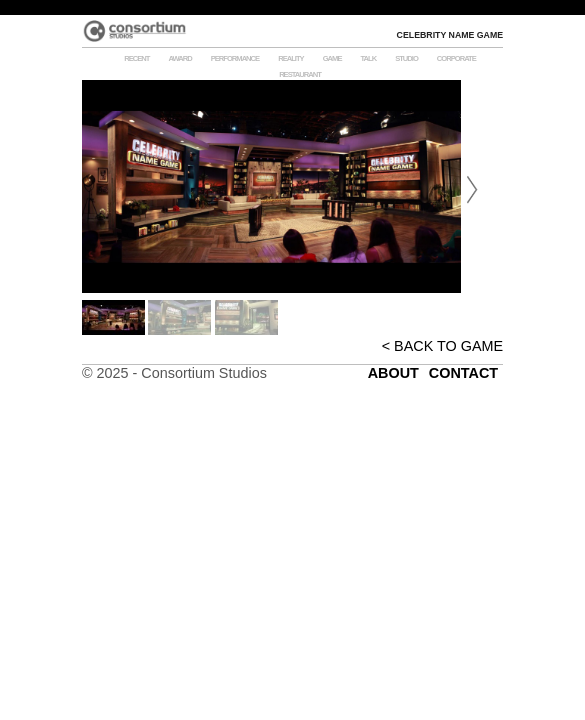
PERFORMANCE (235, 58)
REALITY (291, 58)
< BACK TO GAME (442, 346)
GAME (332, 58)
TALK (368, 58)
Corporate (456, 58)
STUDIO (406, 58)
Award (179, 58)
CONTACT (463, 373)
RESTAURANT (300, 74)
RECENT (136, 58)
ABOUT (393, 373)
